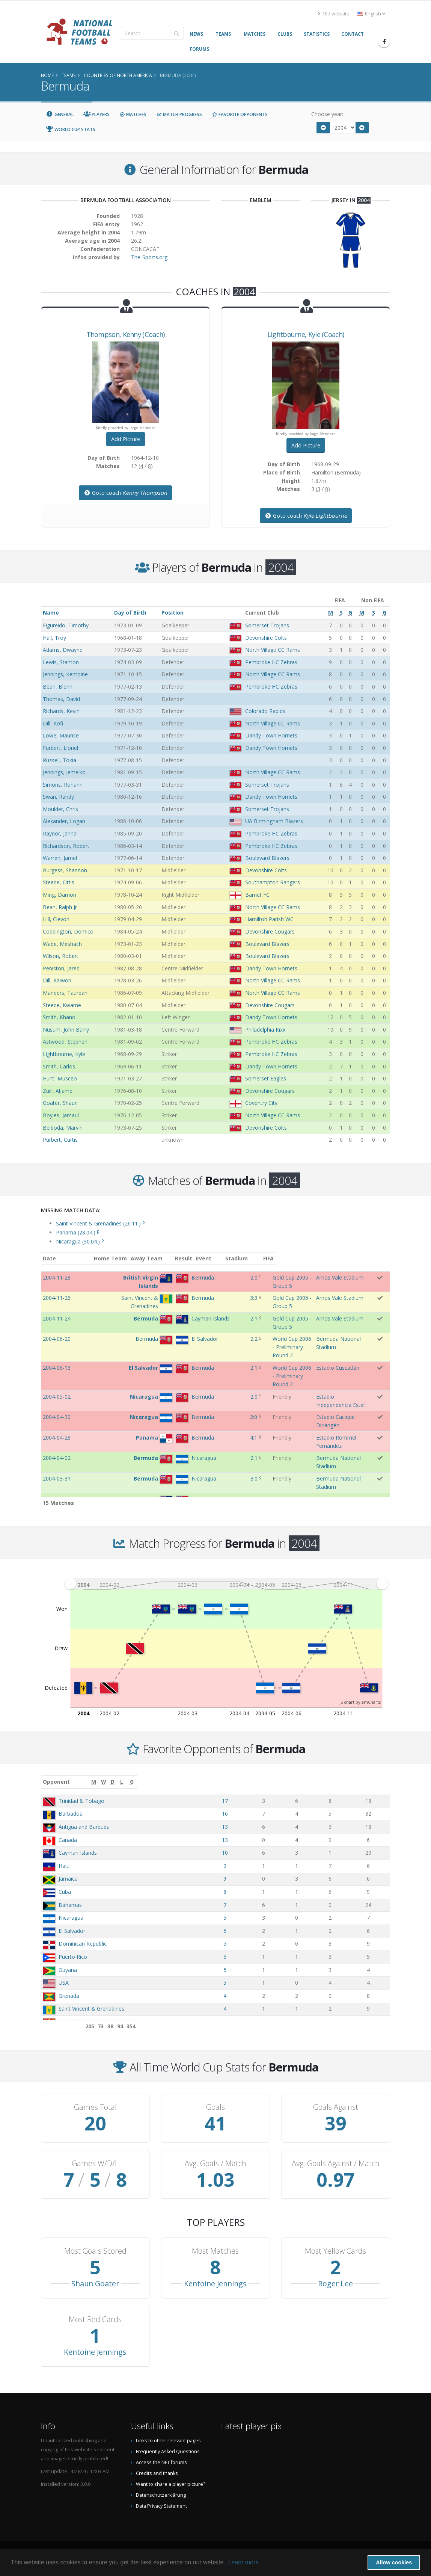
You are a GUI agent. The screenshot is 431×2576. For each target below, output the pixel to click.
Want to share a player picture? (170, 2484)
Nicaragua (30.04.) (80, 1241)
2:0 (228, 1277)
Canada (68, 1839)
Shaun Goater (95, 2283)
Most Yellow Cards (335, 2251)
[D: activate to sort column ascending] (327, 1782)
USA (64, 1982)
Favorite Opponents (240, 114)
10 (279, 1852)
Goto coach (125, 492)
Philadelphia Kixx (265, 1029)
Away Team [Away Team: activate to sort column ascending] (178, 1258)
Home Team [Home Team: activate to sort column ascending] (141, 1258)
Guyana (68, 1969)
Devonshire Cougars (270, 931)
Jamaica (68, 1878)
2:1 (228, 1318)
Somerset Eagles (265, 1078)
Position (172, 612)
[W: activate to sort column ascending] (305, 1782)
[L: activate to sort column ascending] (349, 1782)
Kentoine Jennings (215, 2283)
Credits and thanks (157, 2473)
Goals (215, 2107)
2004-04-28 (57, 1413)
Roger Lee (335, 2283)
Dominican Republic (83, 1943)
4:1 (228, 1413)
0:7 (228, 1475)
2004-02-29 (57, 1495)
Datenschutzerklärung (161, 2495)
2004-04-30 (57, 1392)
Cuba (65, 1891)
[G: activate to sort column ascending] (375, 1782)
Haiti (64, 1865)
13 (279, 1826)
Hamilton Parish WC (269, 919)
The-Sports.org (149, 257)
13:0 (229, 1495)
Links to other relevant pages (168, 2440)
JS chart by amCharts (360, 1702)
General (60, 114)
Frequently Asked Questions (168, 2451)
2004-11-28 (57, 1277)
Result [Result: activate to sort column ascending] (230, 1258)
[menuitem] (226, 1583)
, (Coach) (125, 334)
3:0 (228, 1454)
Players (96, 114)
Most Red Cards (95, 2319)
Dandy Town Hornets (271, 735)
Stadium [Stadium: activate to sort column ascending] (328, 1258)
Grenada (69, 1995)
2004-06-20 (57, 1331)
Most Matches (215, 2251)
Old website (334, 14)
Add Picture (125, 439)
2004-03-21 (57, 1475)
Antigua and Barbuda (84, 1826)
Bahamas (70, 1904)
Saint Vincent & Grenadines (91, 2008)
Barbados (70, 1813)
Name (51, 612)
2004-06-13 (57, 1351)
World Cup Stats (70, 129)
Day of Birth (130, 612)
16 (279, 1813)
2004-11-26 (57, 1297)
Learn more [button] (243, 2562)
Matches (132, 114)
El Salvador (72, 1930)
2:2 (228, 1331)
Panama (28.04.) (77, 1232)
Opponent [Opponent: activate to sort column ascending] (56, 1781)
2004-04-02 (57, 1433)
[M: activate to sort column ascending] (279, 1782)
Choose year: (327, 114)
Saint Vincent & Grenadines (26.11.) (100, 1223)
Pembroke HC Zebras (271, 662)
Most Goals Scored (95, 2251)
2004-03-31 (57, 1454)
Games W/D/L (95, 2163)
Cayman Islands (78, 1852)
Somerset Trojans (267, 625)
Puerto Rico (73, 1956)
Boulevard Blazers (267, 857)
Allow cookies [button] (394, 2562)
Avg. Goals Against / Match (336, 2163)
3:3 (228, 1297)
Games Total (95, 2107)
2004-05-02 (57, 1372)
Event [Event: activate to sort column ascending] (251, 1258)
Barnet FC (257, 894)
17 (279, 1800)
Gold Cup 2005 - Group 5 (273, 1277)
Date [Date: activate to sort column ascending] (49, 1258)
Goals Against (335, 2107)
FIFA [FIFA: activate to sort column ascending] (382, 1258)
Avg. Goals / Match (215, 2163)
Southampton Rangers (272, 882)
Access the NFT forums (161, 2462)
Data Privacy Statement (161, 2506)
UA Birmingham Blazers (274, 821)
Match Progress (179, 114)
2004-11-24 (57, 1318)
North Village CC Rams (272, 649)
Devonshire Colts (266, 637)
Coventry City (261, 1102)
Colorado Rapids (265, 711)
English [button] (371, 14)
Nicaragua (71, 1917)
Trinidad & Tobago (81, 1800)
